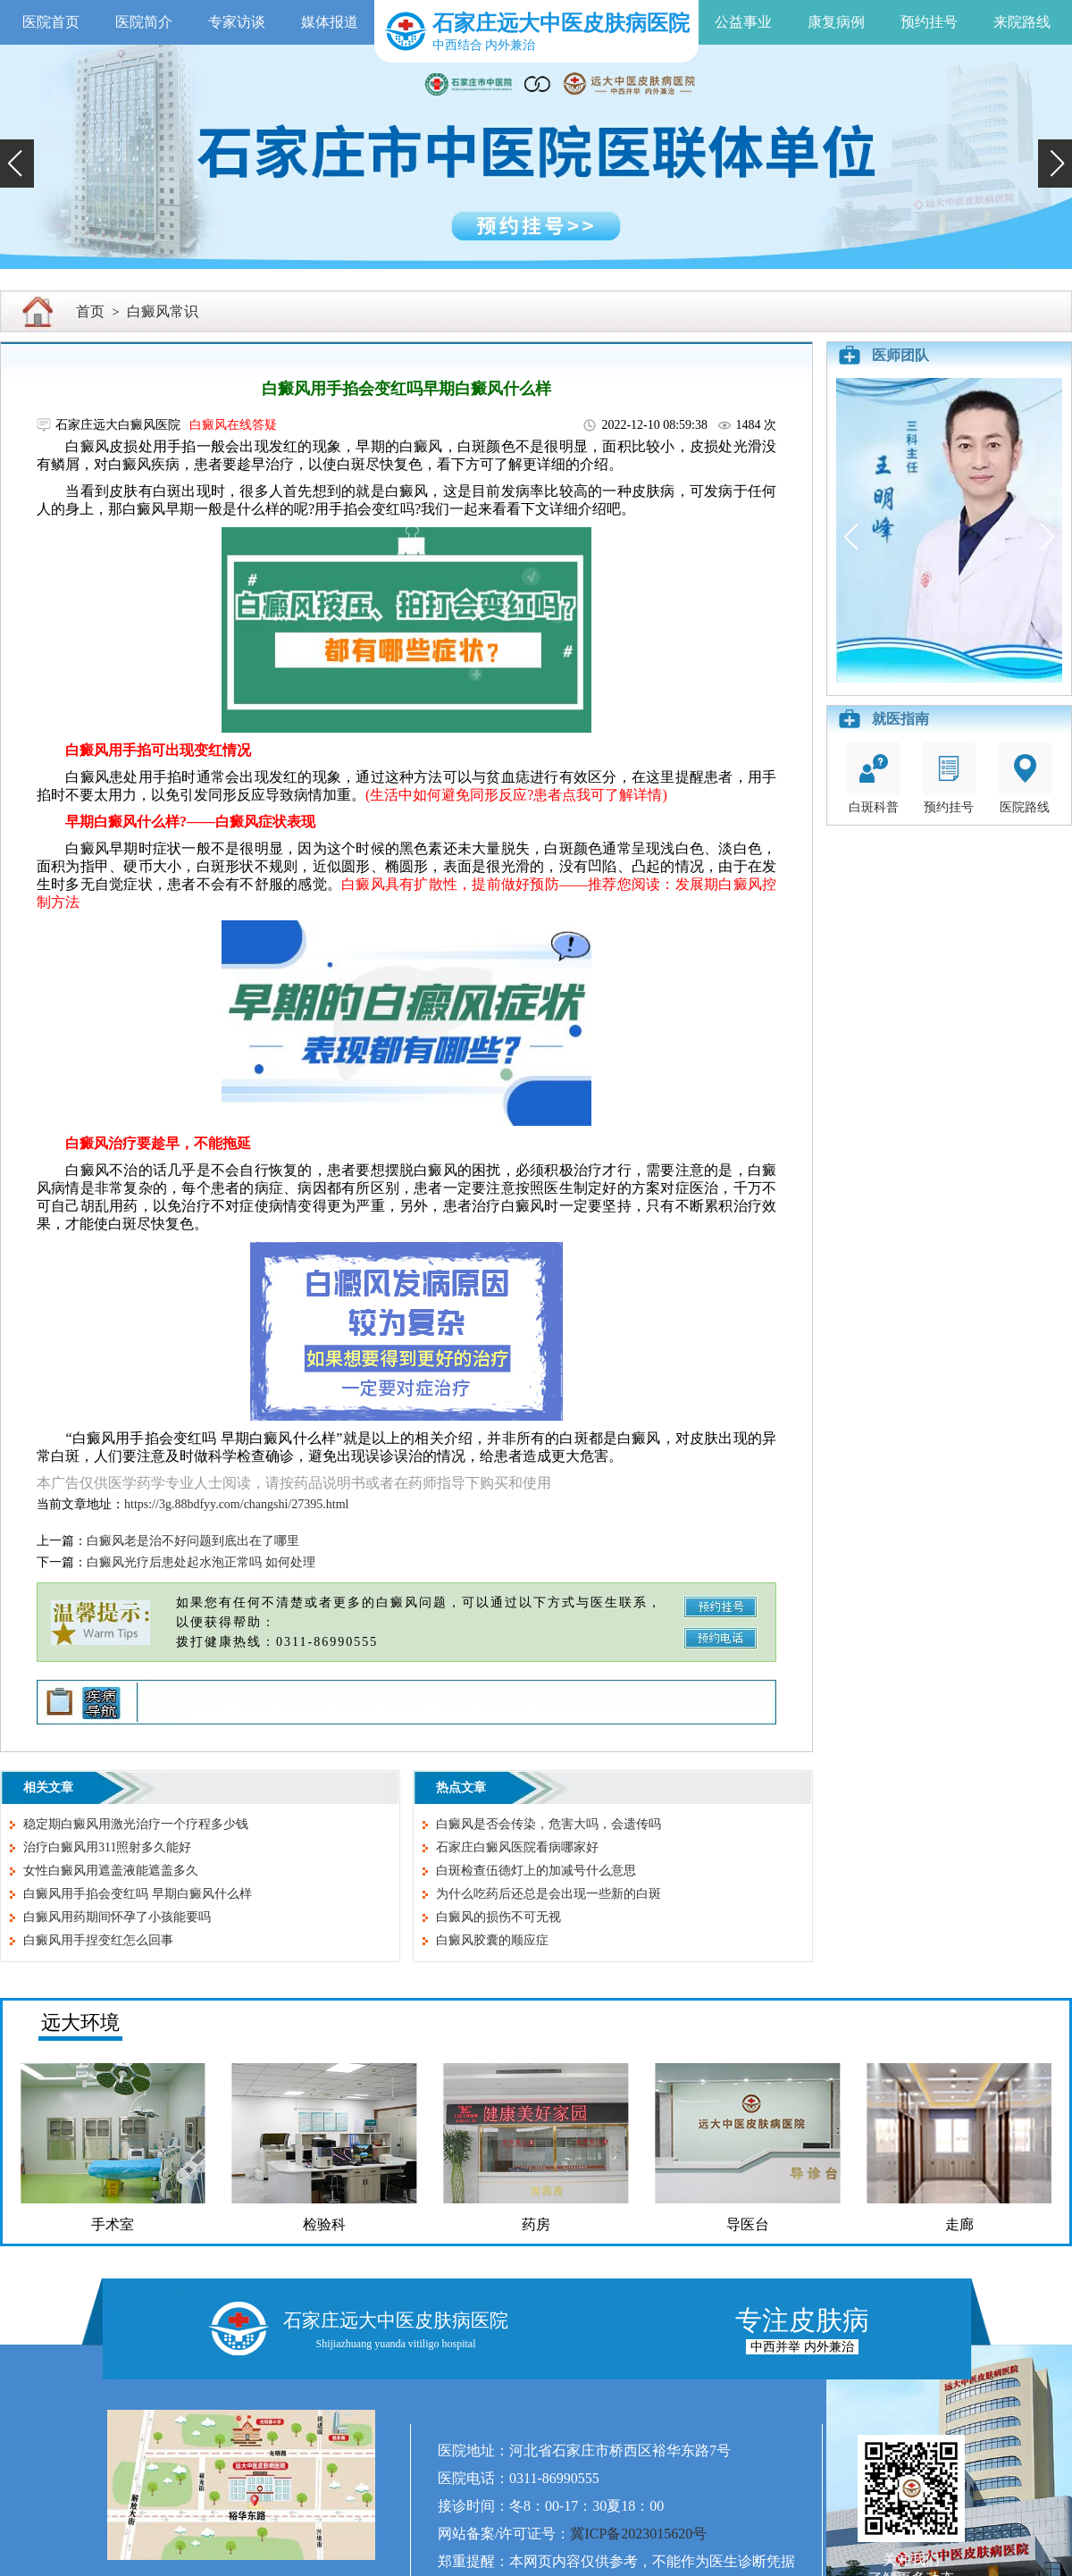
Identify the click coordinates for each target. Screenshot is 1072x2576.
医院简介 (143, 21)
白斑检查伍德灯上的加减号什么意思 (536, 1870)
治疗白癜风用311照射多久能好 (107, 1847)
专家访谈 (236, 21)
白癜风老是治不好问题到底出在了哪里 (193, 1541)
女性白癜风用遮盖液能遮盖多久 (110, 1870)
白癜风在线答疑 (233, 425)
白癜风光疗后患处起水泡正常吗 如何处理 (201, 1562)
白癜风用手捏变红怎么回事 (98, 1940)
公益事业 (743, 21)
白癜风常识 (162, 311)
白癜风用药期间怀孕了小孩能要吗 (117, 1917)
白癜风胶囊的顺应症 (492, 1940)
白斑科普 (873, 778)
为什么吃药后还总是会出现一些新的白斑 (548, 1894)
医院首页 (51, 21)
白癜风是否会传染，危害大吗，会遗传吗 (548, 1824)
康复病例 (836, 21)
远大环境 (80, 2022)
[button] (17, 163)
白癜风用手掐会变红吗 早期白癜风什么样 (137, 1894)
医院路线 (1024, 778)
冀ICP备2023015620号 (638, 2533)
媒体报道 (329, 21)
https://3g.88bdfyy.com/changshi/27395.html (236, 1504)
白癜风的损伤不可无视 (498, 1917)
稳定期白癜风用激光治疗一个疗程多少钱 (135, 1824)
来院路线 (1022, 21)
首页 (90, 311)
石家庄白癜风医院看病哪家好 (517, 1847)
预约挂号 (929, 21)
